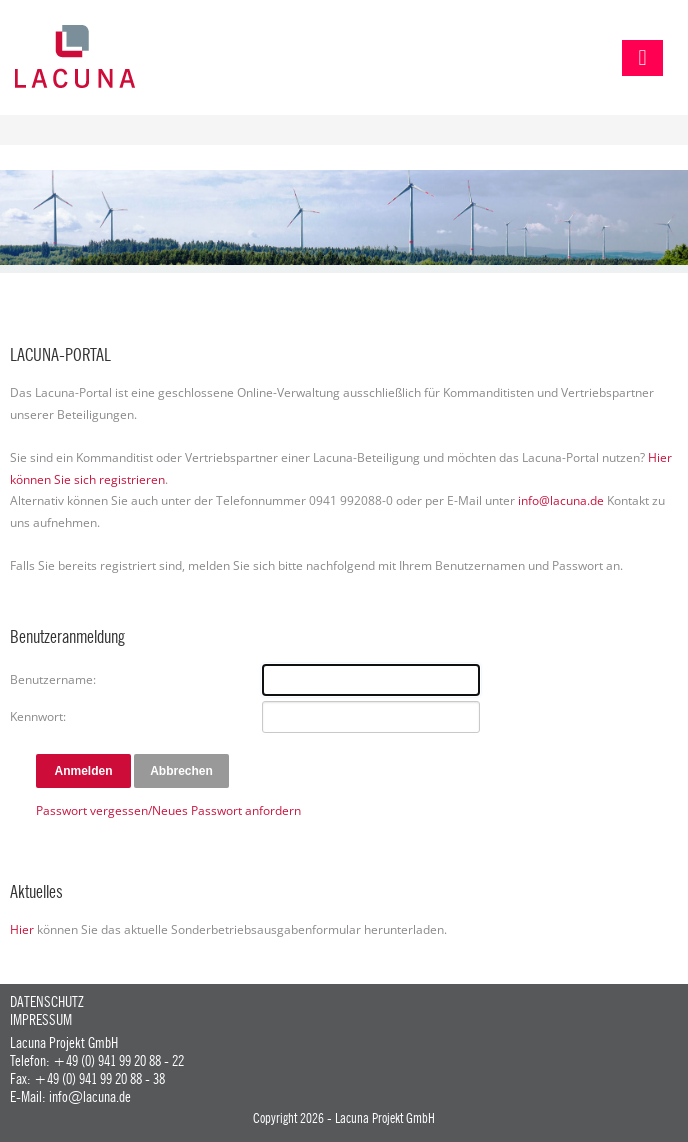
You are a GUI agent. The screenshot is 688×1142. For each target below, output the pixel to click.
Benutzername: (53, 679)
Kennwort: (38, 716)
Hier (22, 929)
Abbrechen (181, 771)
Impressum (41, 1020)
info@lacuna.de (561, 500)
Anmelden (83, 771)
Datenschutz (47, 1002)
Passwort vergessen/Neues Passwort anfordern (168, 810)
